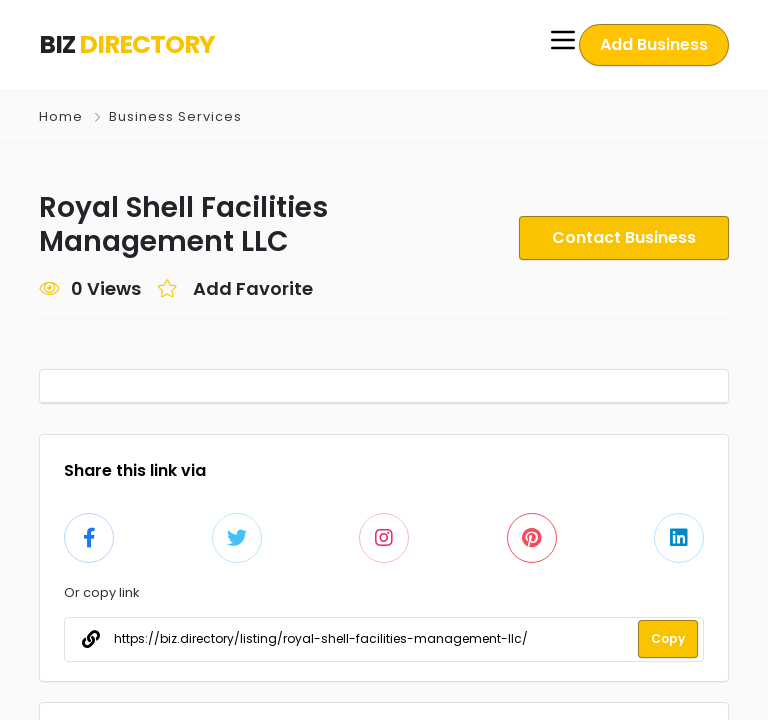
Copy (668, 639)
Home (61, 116)
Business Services (174, 116)
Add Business (654, 44)
